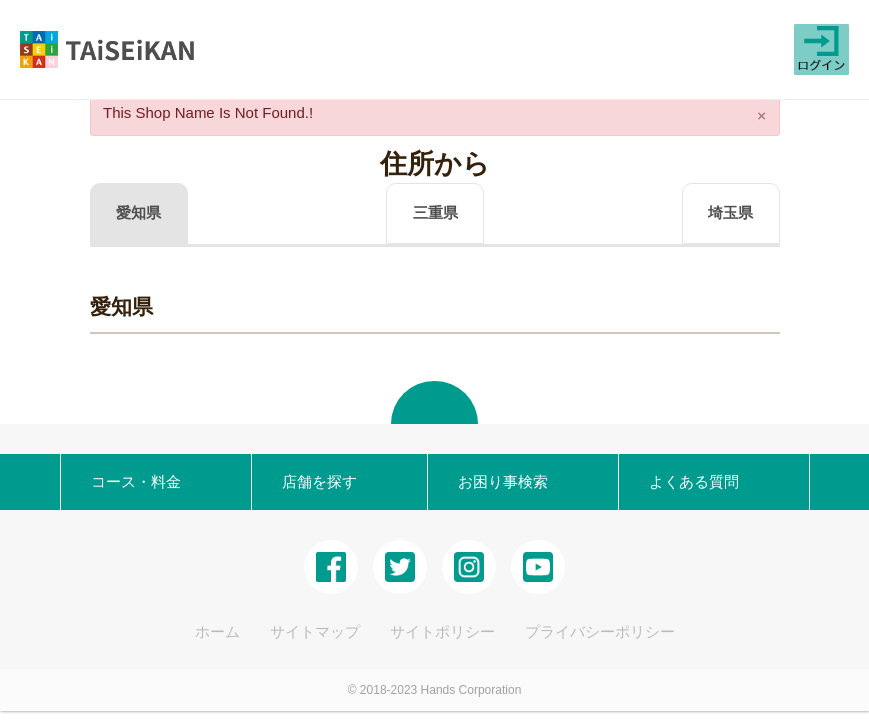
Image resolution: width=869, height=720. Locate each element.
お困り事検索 (495, 481)
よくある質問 (686, 481)
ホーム (217, 631)
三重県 (435, 212)
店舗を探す (312, 481)
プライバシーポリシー (600, 631)
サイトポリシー (442, 631)
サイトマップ (315, 631)
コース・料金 (128, 481)
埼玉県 (730, 212)
